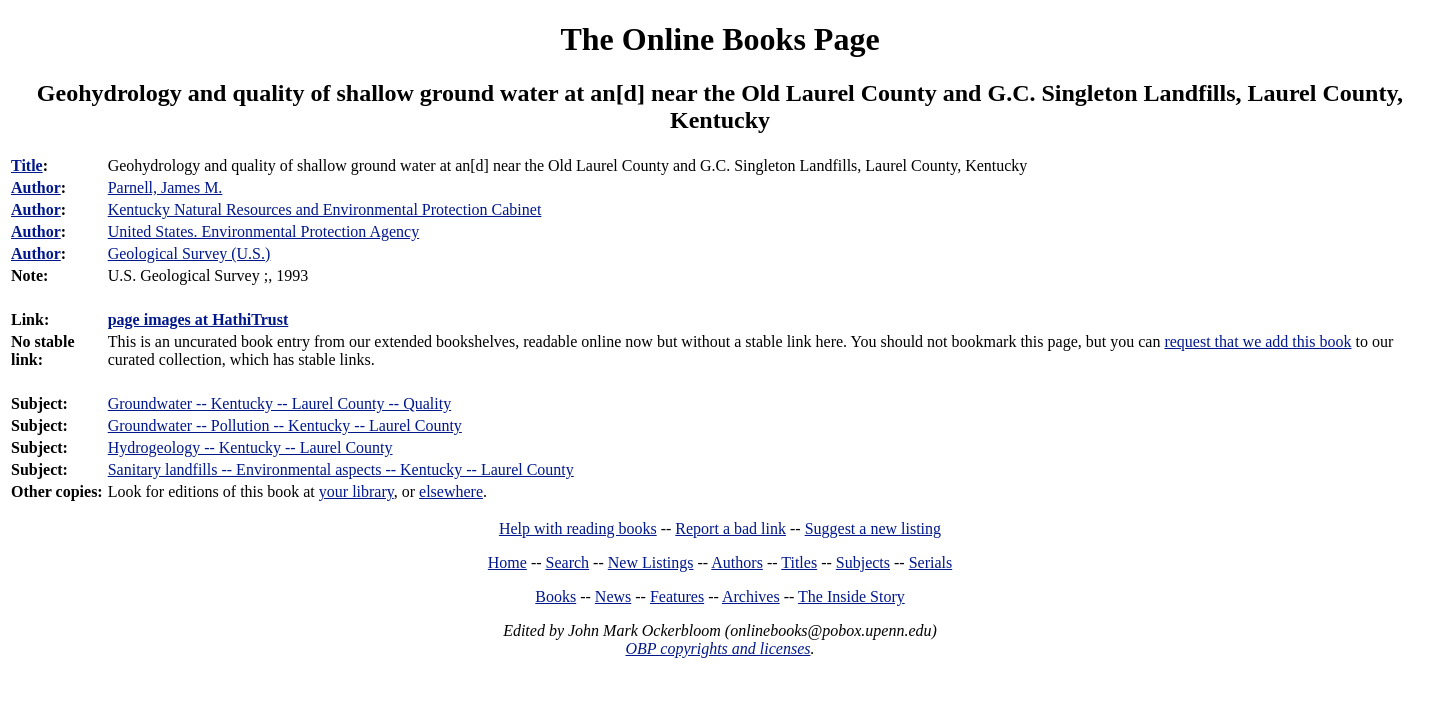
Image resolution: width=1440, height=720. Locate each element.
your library (356, 491)
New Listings (651, 562)
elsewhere (451, 491)
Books (555, 596)
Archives (751, 596)
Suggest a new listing (873, 528)
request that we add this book (1257, 341)
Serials (931, 562)
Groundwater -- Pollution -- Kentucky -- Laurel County (285, 425)
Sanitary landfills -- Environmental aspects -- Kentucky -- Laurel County (341, 469)
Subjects (863, 562)
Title (27, 165)
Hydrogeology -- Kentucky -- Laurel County (250, 447)
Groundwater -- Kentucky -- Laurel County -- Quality (279, 403)
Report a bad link (730, 528)
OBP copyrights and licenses (717, 648)
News (613, 596)
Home (507, 562)
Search (568, 562)
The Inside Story (851, 596)
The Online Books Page (719, 39)
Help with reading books (578, 528)
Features (677, 596)
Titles (799, 562)
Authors (737, 562)
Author (36, 187)
